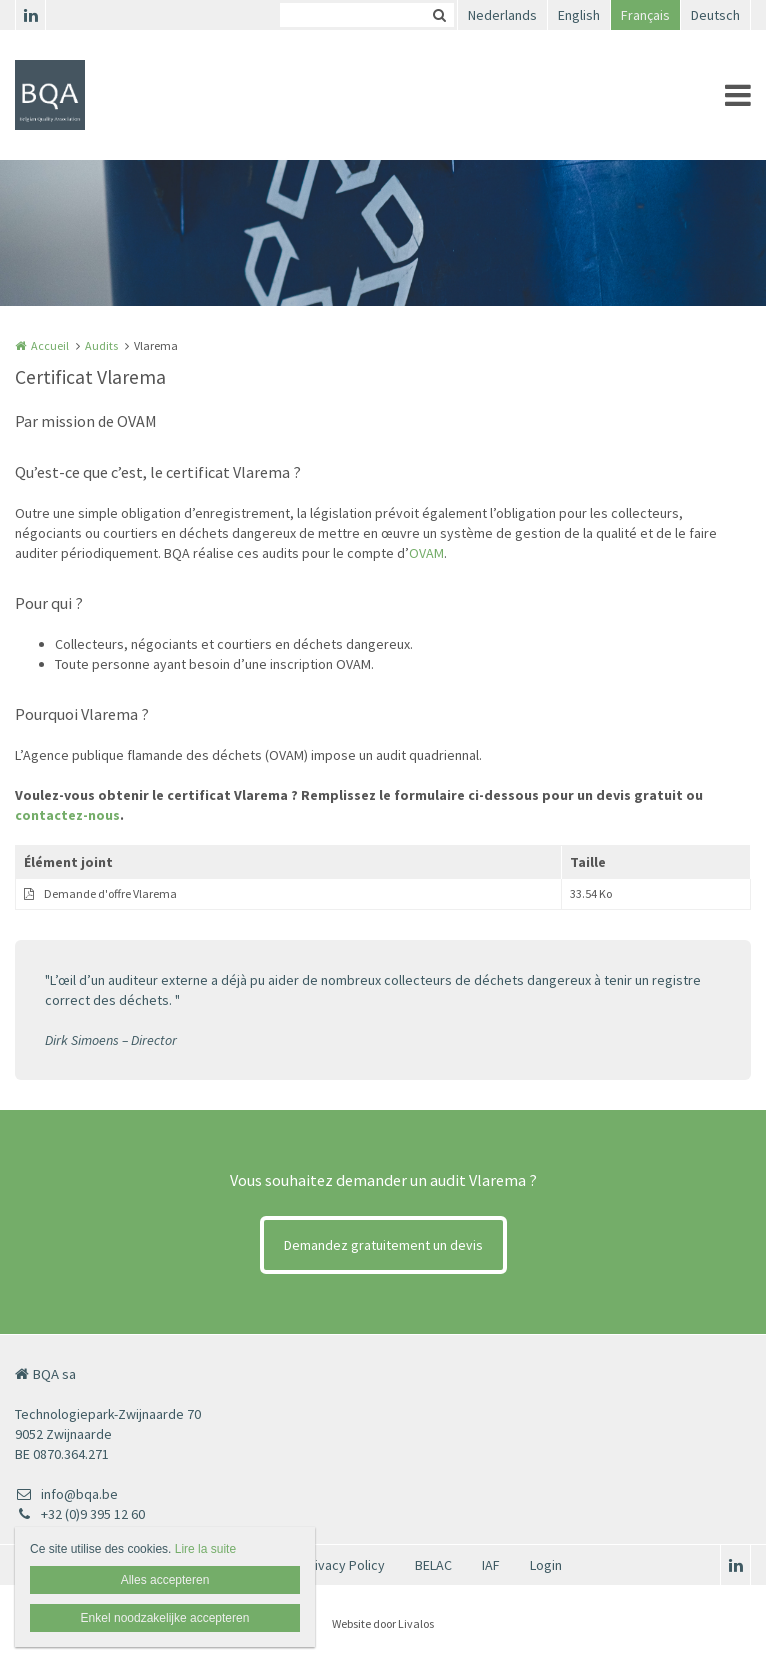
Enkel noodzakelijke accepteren (165, 1618)
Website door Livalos (383, 1623)
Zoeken (439, 15)
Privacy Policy (343, 1565)
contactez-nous (67, 815)
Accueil (50, 345)
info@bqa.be (66, 1494)
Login (546, 1565)
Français (645, 15)
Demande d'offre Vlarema (110, 893)
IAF (491, 1565)
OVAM (426, 553)
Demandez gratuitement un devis (383, 1245)
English (579, 15)
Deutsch (715, 15)
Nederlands (502, 15)
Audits (101, 345)
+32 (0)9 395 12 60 (80, 1514)
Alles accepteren (165, 1580)
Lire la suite (205, 1549)
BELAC (433, 1565)
